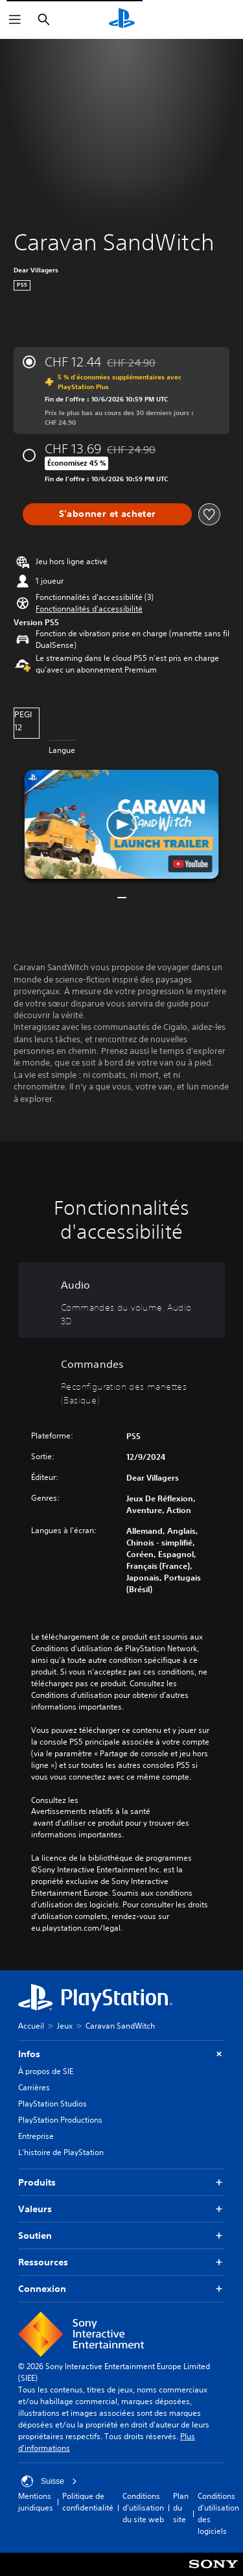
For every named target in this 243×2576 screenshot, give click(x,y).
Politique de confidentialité (87, 2501)
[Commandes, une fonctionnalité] (121, 1379)
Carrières (34, 2087)
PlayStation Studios (52, 2103)
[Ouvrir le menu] (15, 19)
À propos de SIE (45, 2071)
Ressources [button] (121, 2262)
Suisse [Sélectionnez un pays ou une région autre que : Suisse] (49, 2481)
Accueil (31, 2025)
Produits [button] (121, 2182)
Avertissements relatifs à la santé (90, 1811)
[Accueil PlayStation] (122, 19)
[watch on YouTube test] (190, 863)
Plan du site (181, 2507)
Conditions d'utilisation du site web (143, 2507)
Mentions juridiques (35, 2501)
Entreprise (36, 2135)
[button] (89, 609)
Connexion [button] (121, 2289)
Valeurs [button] (121, 2209)
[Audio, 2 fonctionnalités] (121, 1300)
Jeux (65, 2025)
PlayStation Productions (60, 2119)
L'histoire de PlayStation (61, 2152)
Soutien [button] (121, 2236)
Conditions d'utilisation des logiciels (218, 2513)
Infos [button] (121, 2054)
